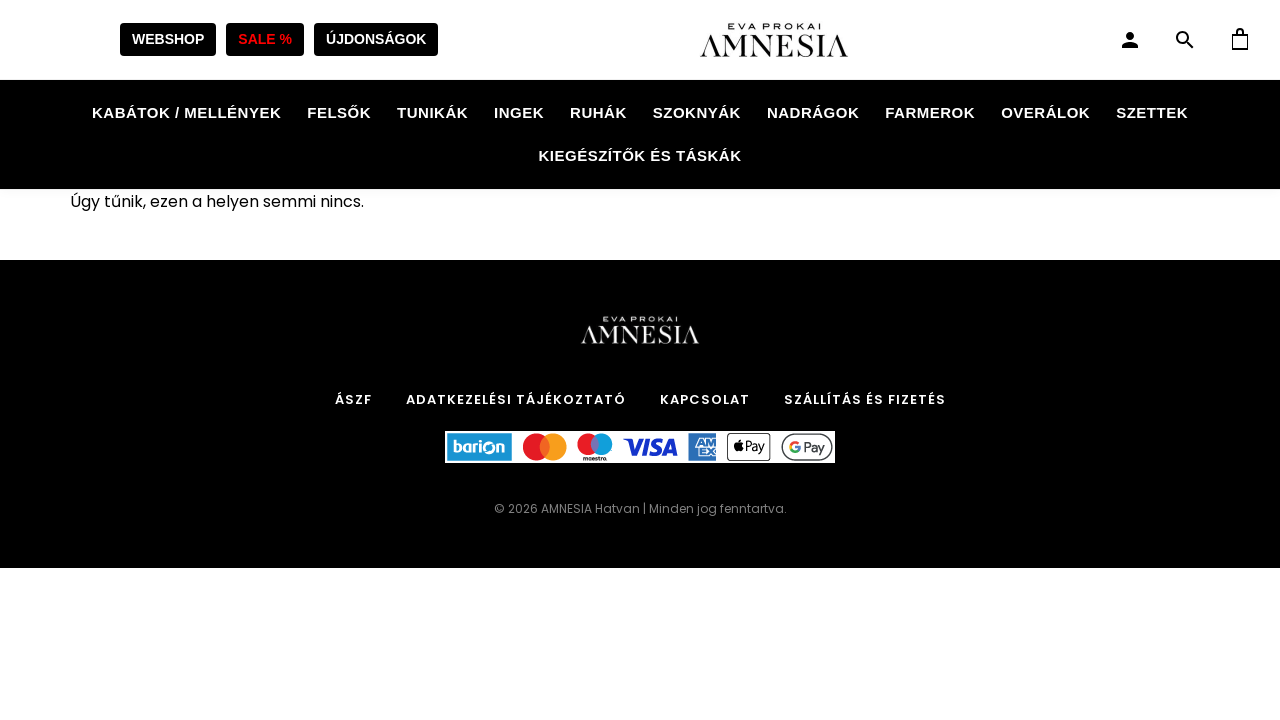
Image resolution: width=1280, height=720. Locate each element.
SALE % (265, 39)
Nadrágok (813, 112)
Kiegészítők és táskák (639, 155)
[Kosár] (1240, 40)
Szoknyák (697, 112)
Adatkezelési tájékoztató (516, 399)
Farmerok (930, 112)
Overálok (1045, 112)
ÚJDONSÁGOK (376, 39)
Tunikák (432, 112)
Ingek (519, 112)
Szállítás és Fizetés (865, 399)
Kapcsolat (705, 399)
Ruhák (598, 112)
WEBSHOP (168, 39)
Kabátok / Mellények (186, 112)
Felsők (339, 112)
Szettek (1152, 112)
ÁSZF (353, 399)
